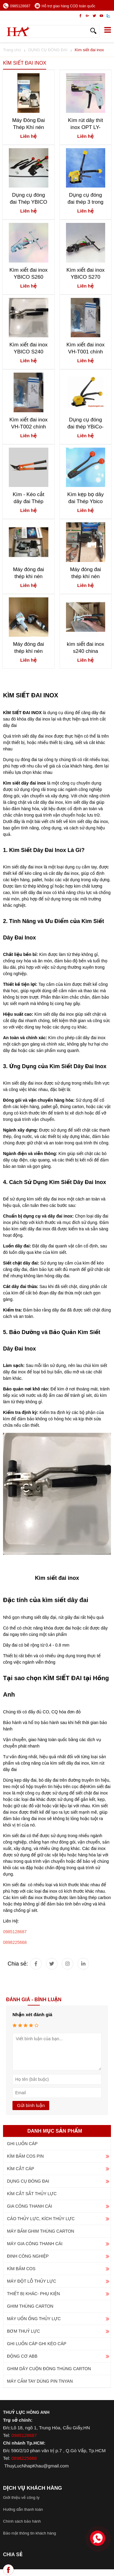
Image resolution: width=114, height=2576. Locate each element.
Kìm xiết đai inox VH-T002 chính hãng (28, 423)
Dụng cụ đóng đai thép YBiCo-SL (85, 423)
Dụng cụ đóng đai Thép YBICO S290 (28, 198)
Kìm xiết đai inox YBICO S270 (85, 273)
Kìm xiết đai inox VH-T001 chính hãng (85, 348)
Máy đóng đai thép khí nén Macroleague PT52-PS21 (28, 647)
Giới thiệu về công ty (21, 2497)
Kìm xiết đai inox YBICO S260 (28, 273)
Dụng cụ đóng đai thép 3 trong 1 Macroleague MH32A (85, 198)
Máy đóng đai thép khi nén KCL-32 (28, 573)
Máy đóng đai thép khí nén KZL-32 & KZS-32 (85, 573)
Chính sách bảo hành (22, 2521)
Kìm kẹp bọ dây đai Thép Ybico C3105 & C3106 (85, 498)
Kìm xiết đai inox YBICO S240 (28, 348)
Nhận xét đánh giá (32, 2014)
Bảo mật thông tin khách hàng (29, 2533)
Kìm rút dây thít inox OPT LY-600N (85, 124)
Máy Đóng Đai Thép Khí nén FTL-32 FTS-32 (28, 124)
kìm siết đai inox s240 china (85, 647)
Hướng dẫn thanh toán (23, 2509)
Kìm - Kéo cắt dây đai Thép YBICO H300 (28, 498)
